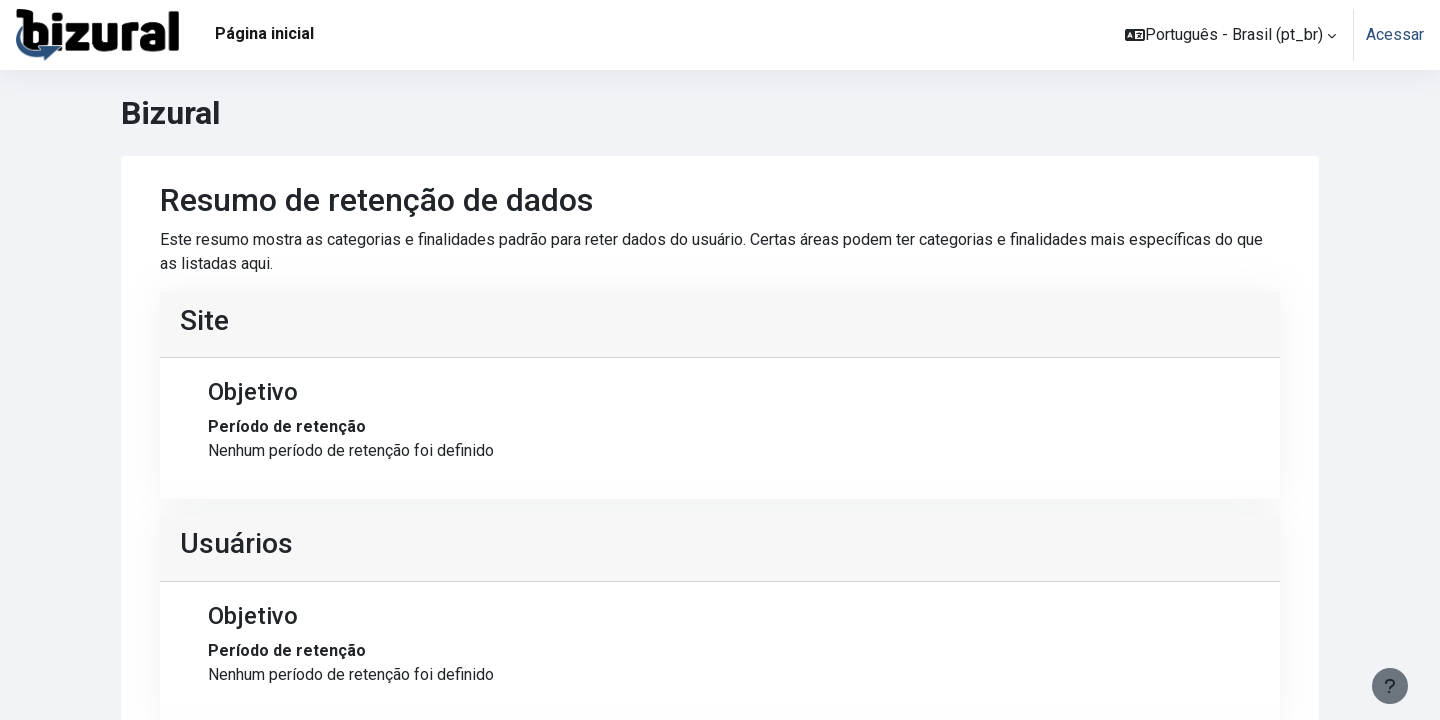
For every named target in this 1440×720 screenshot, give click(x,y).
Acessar (1395, 34)
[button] (1230, 35)
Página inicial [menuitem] (264, 33)
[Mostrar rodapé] (1390, 686)
